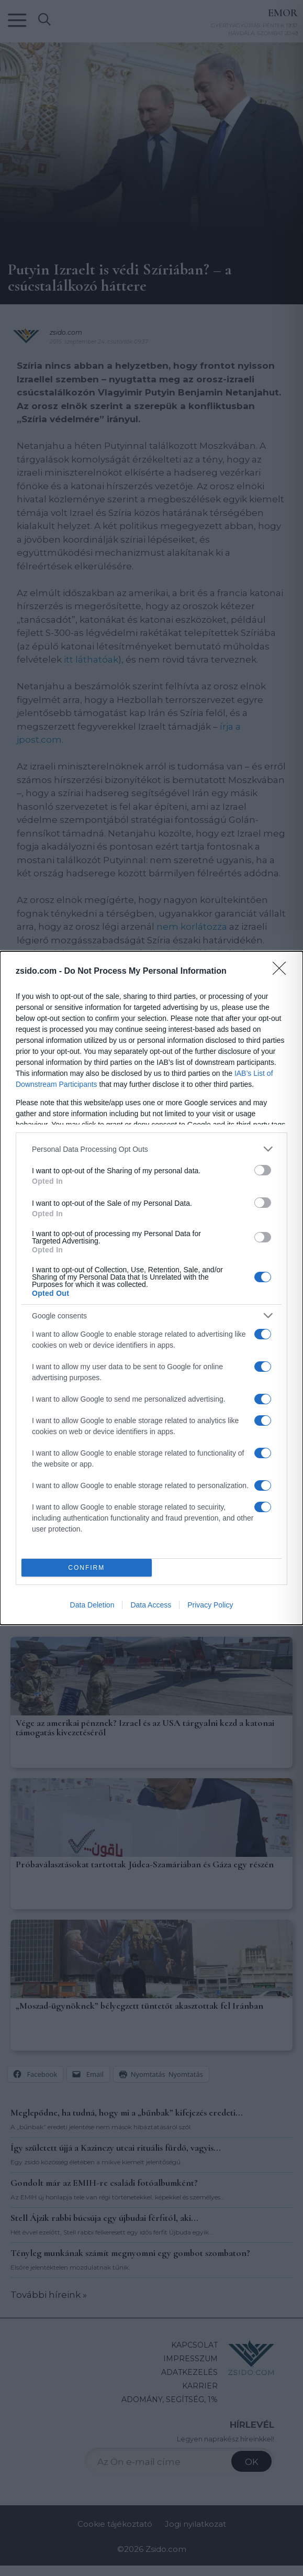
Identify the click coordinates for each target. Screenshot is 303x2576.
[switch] (262, 1170)
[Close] (283, 972)
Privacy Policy (210, 1605)
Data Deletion (92, 1605)
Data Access (150, 1605)
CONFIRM (86, 1568)
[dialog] (151, 1288)
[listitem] (151, 1148)
